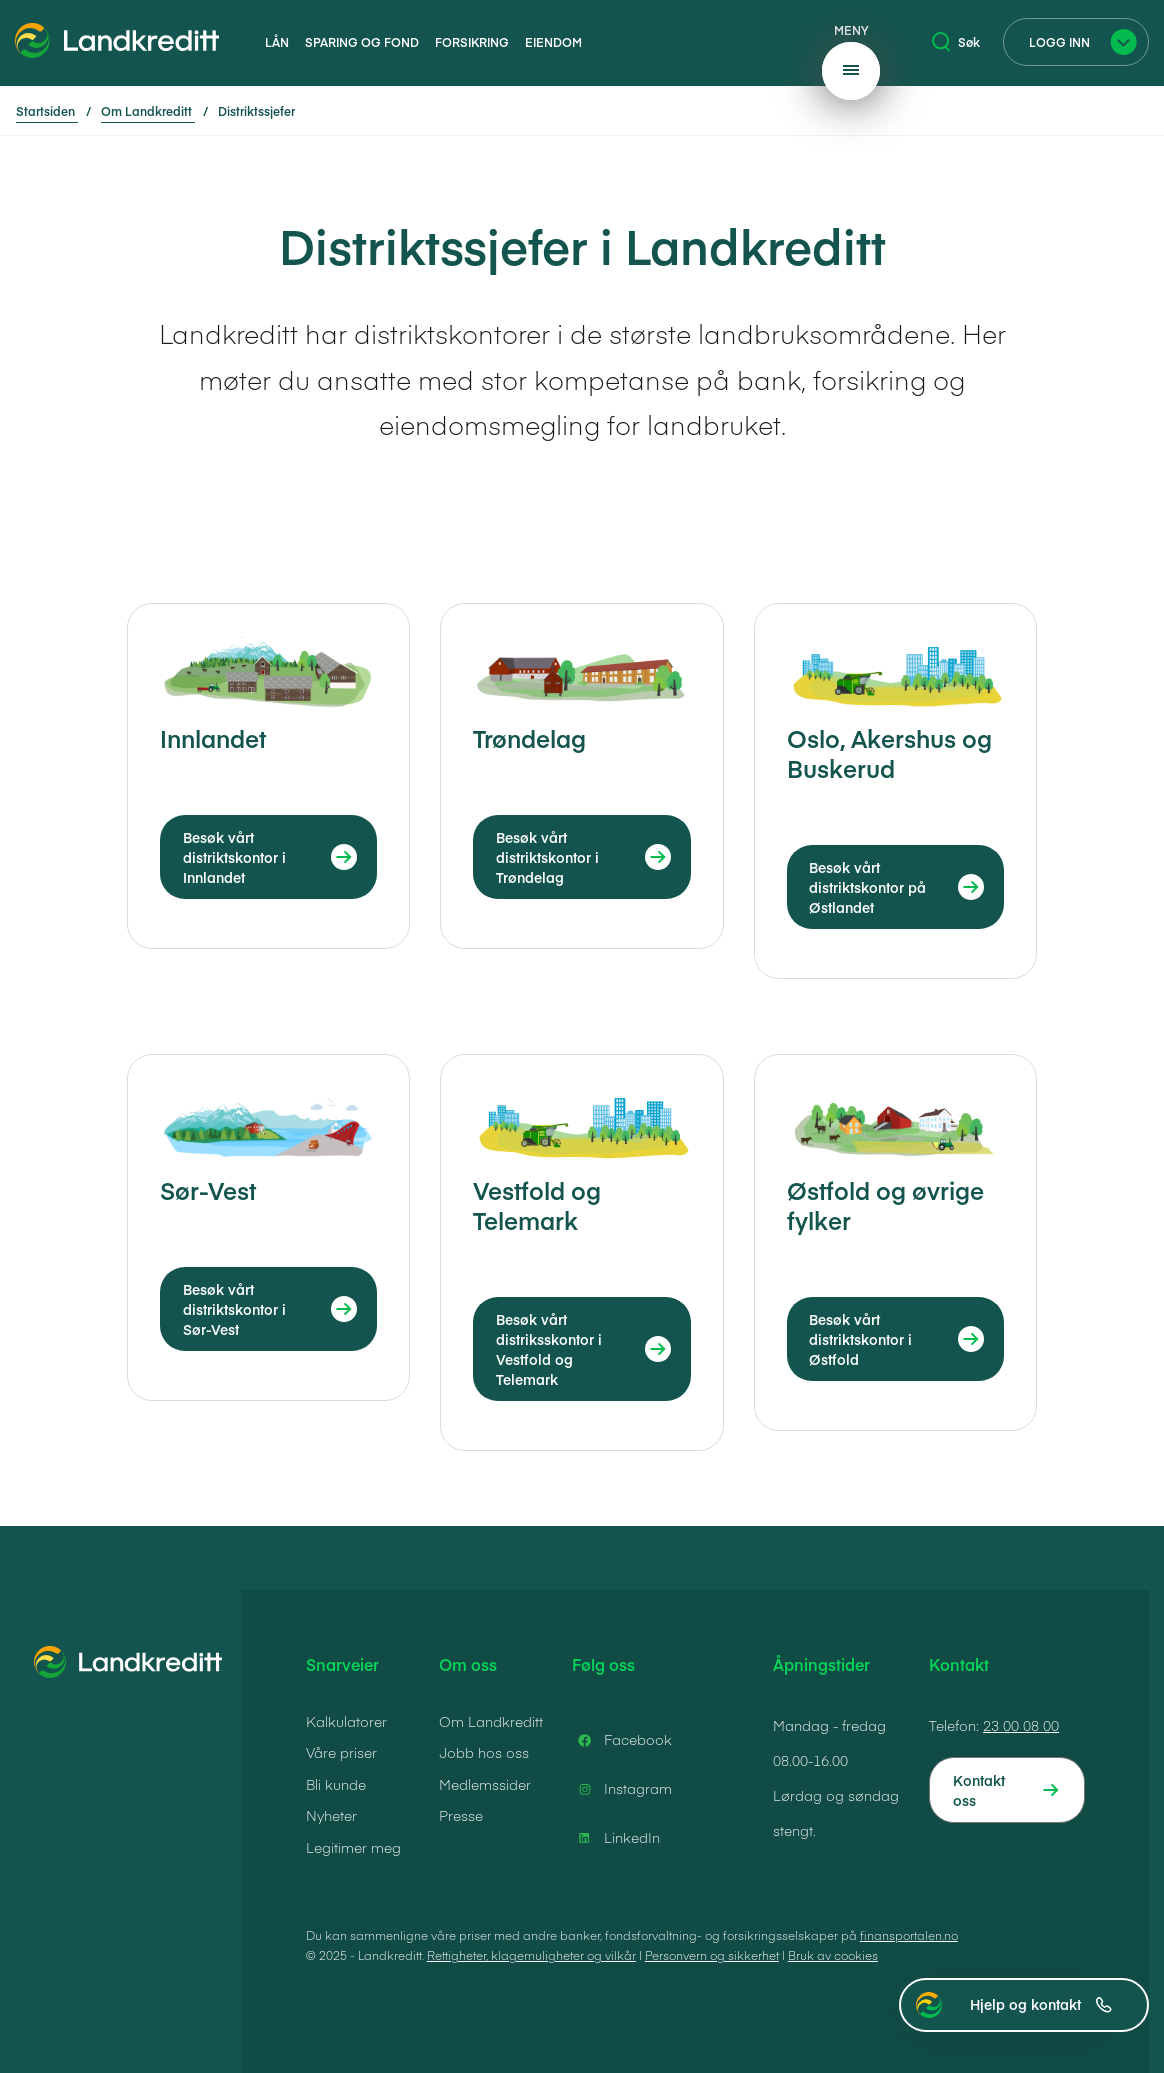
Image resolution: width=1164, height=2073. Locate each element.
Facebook (622, 1740)
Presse (461, 1815)
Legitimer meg (353, 1847)
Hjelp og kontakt (1041, 2004)
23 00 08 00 (1021, 1725)
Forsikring (472, 42)
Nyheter (331, 1815)
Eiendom (553, 42)
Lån (277, 42)
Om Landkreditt (491, 1721)
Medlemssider (485, 1784)
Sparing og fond (362, 42)
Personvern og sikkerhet (712, 1955)
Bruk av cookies (833, 1955)
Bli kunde (336, 1784)
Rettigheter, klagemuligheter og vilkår (531, 1955)
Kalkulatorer (346, 1721)
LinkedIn (616, 1838)
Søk (956, 42)
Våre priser (341, 1752)
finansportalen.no (909, 1935)
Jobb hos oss (484, 1752)
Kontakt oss (979, 1790)
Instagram (622, 1789)
